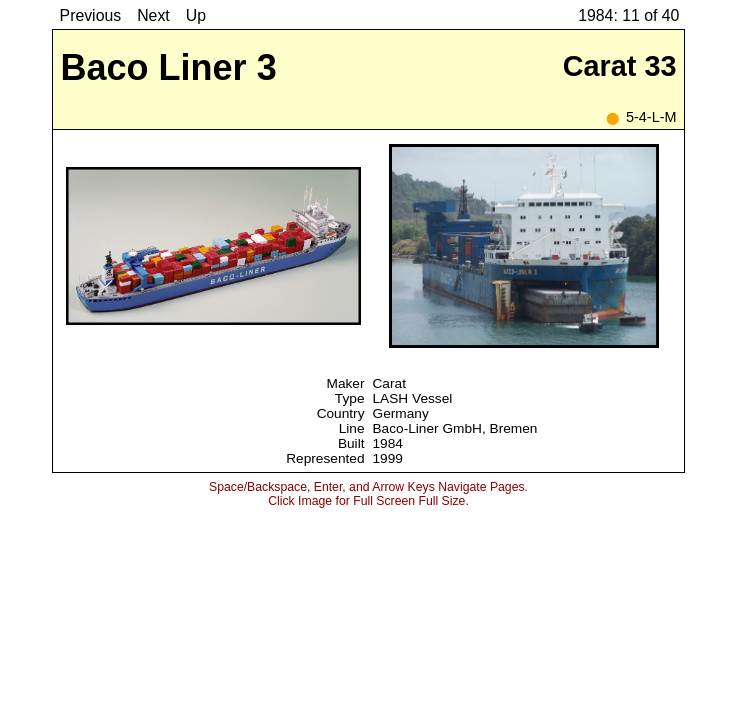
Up (196, 15)
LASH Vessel (413, 398)
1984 (388, 443)
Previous (91, 15)
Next (153, 15)
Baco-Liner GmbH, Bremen (455, 428)
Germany (401, 413)
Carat (389, 383)
